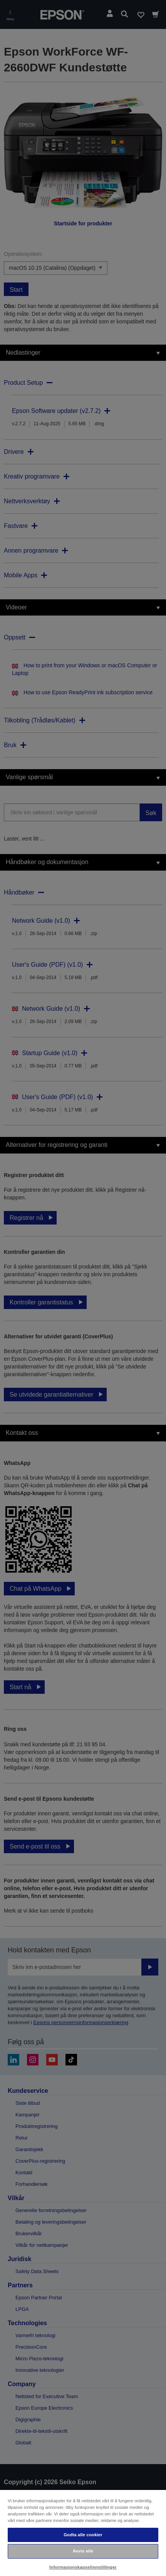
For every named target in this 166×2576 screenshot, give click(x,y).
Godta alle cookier (83, 2534)
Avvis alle (83, 2551)
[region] (83, 2532)
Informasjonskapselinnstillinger (83, 2567)
